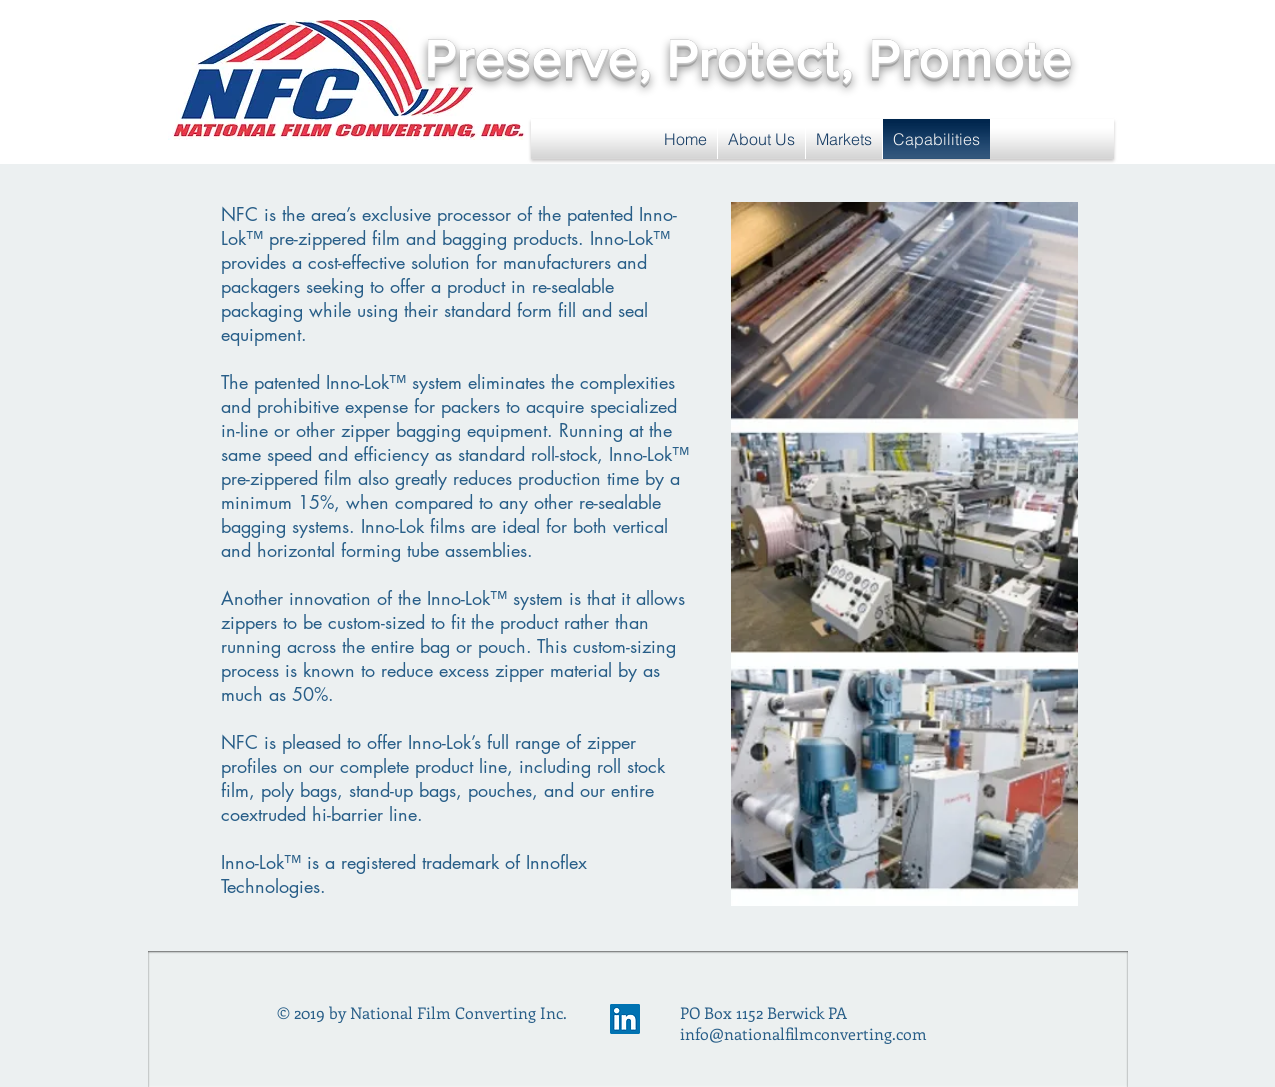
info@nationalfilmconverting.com (803, 1033)
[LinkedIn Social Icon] (625, 1019)
